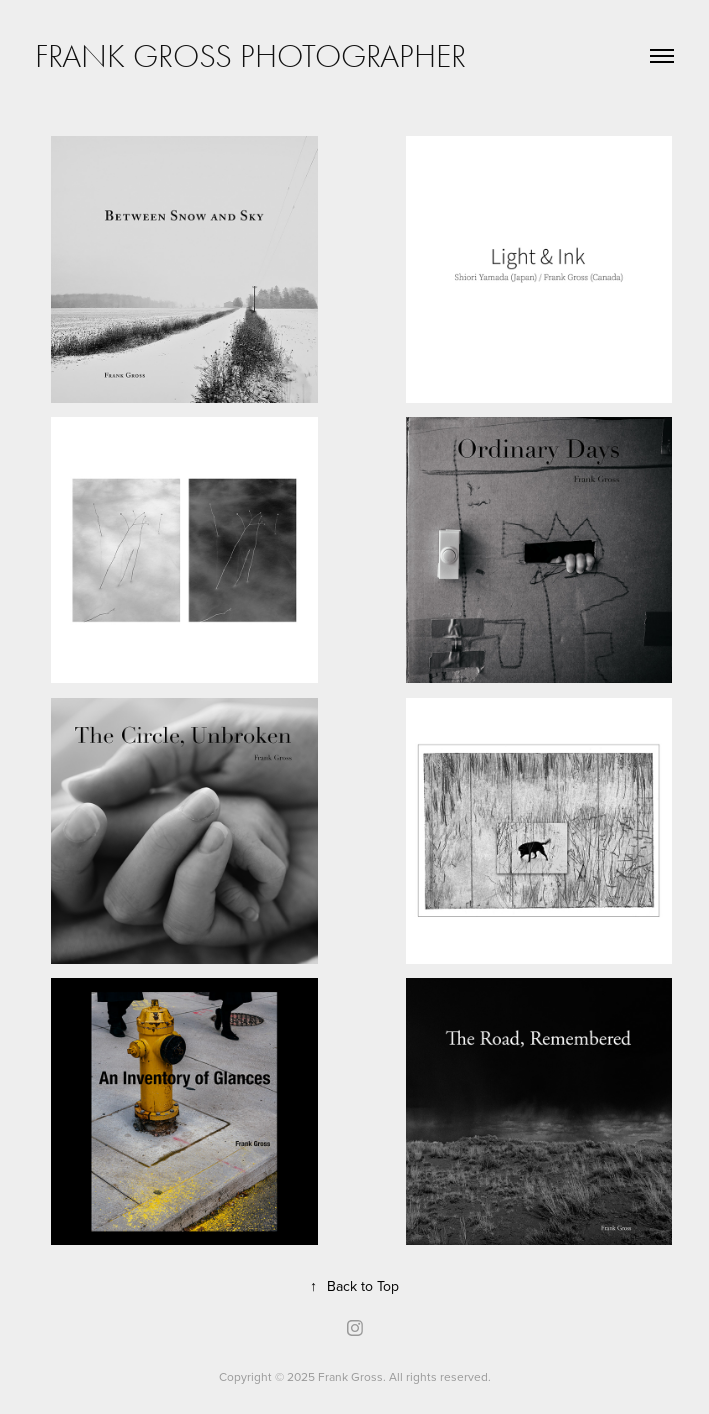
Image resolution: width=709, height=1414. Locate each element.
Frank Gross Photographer (250, 56)
